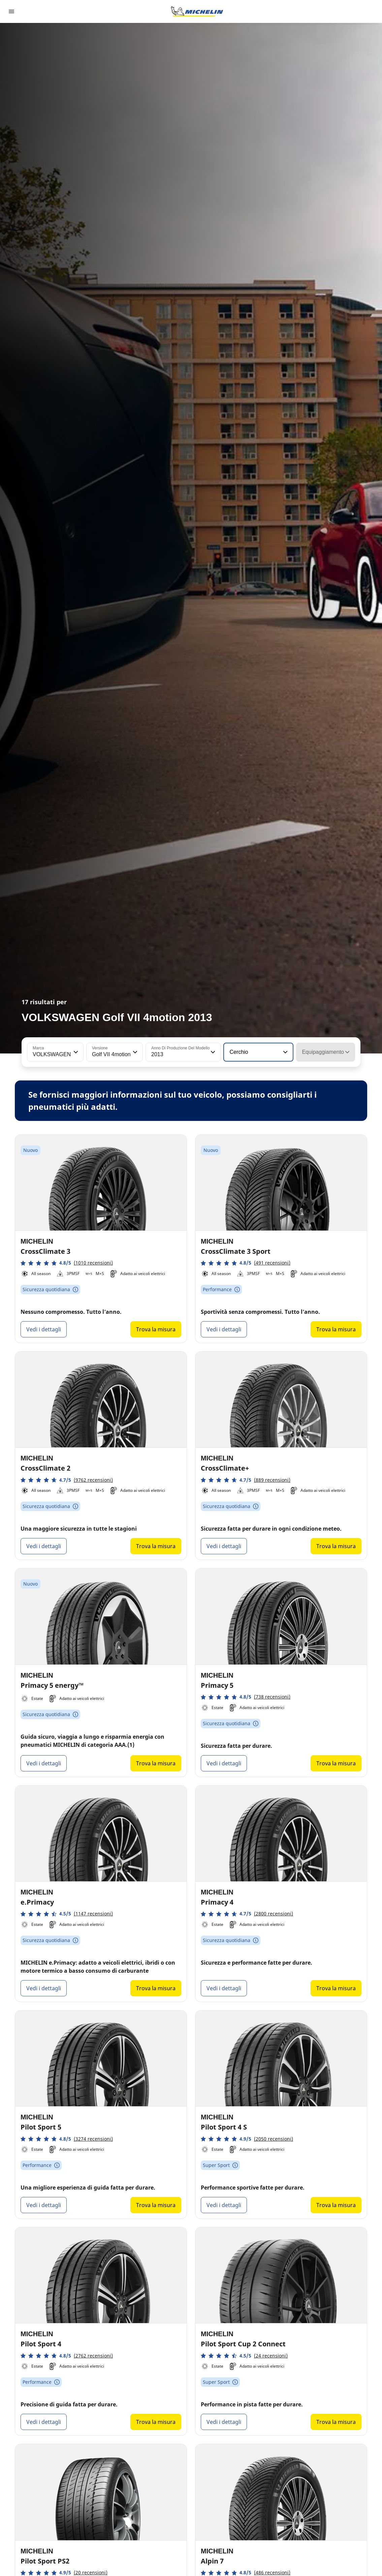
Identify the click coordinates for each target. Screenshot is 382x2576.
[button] (75, 1052)
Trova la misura (156, 1329)
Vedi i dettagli (43, 1329)
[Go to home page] (197, 11)
